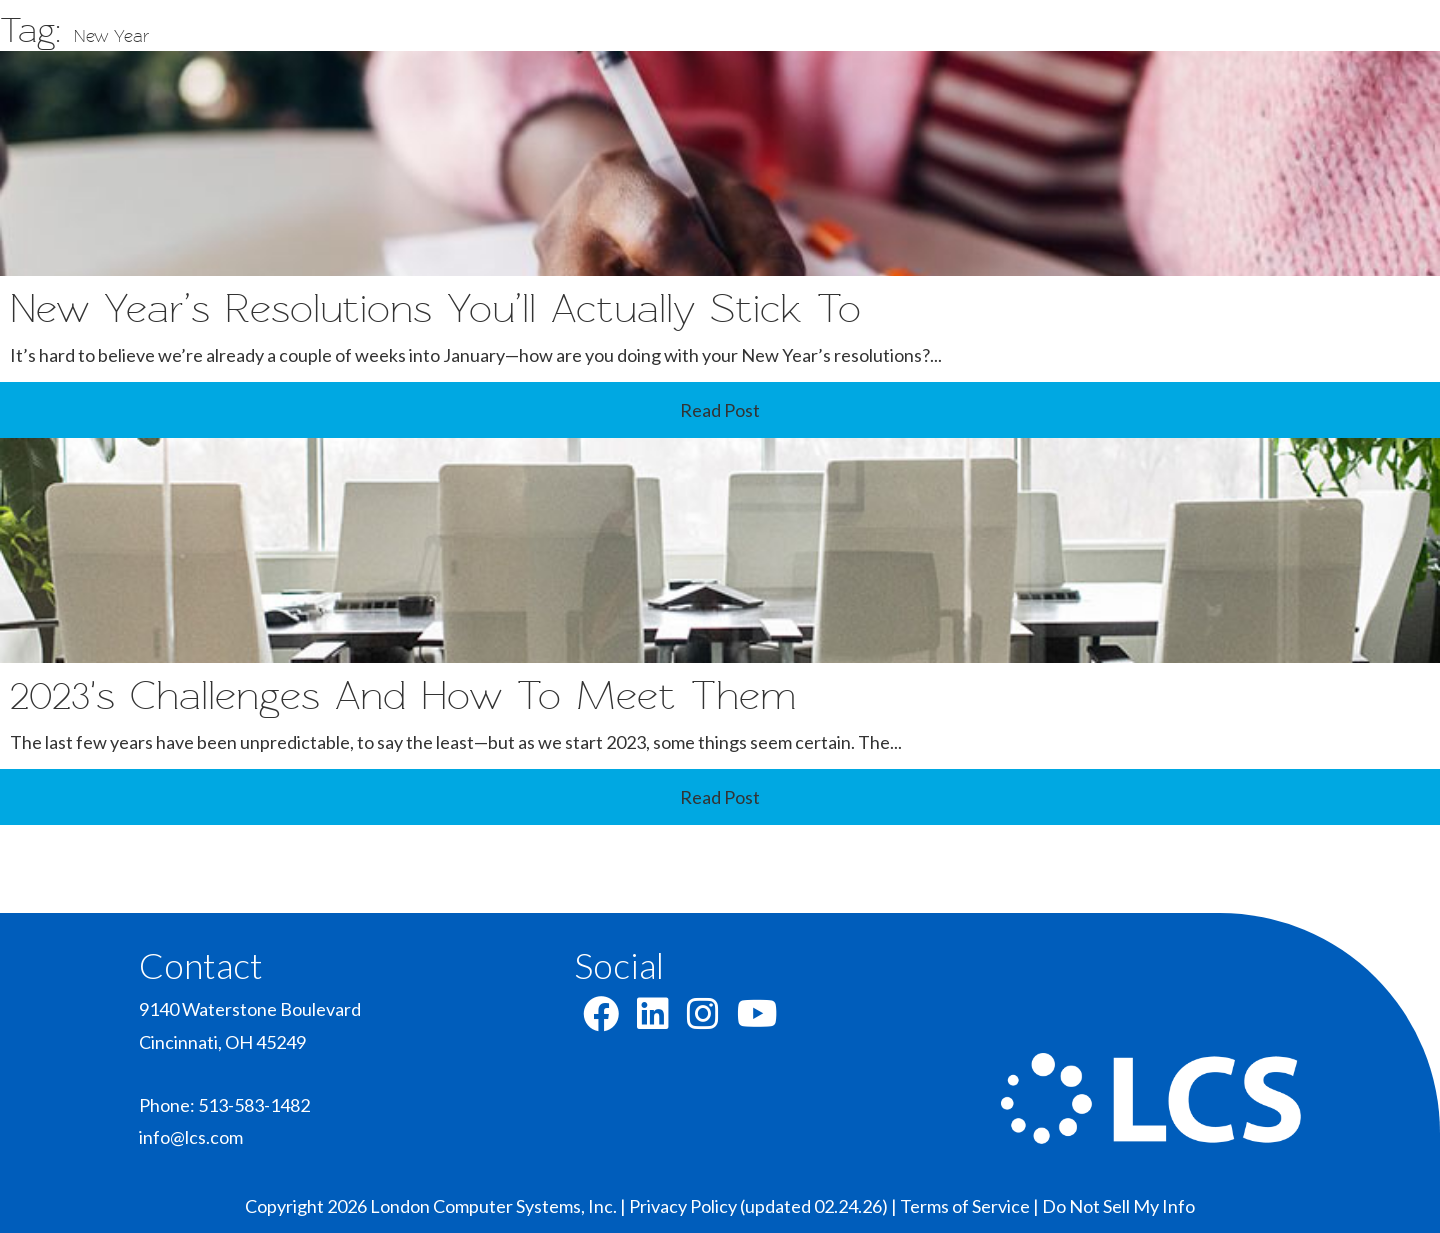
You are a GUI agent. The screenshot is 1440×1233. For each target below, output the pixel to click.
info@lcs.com (191, 1137)
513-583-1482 (254, 1105)
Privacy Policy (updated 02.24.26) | (764, 1206)
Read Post (720, 410)
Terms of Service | (971, 1206)
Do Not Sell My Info (1118, 1206)
